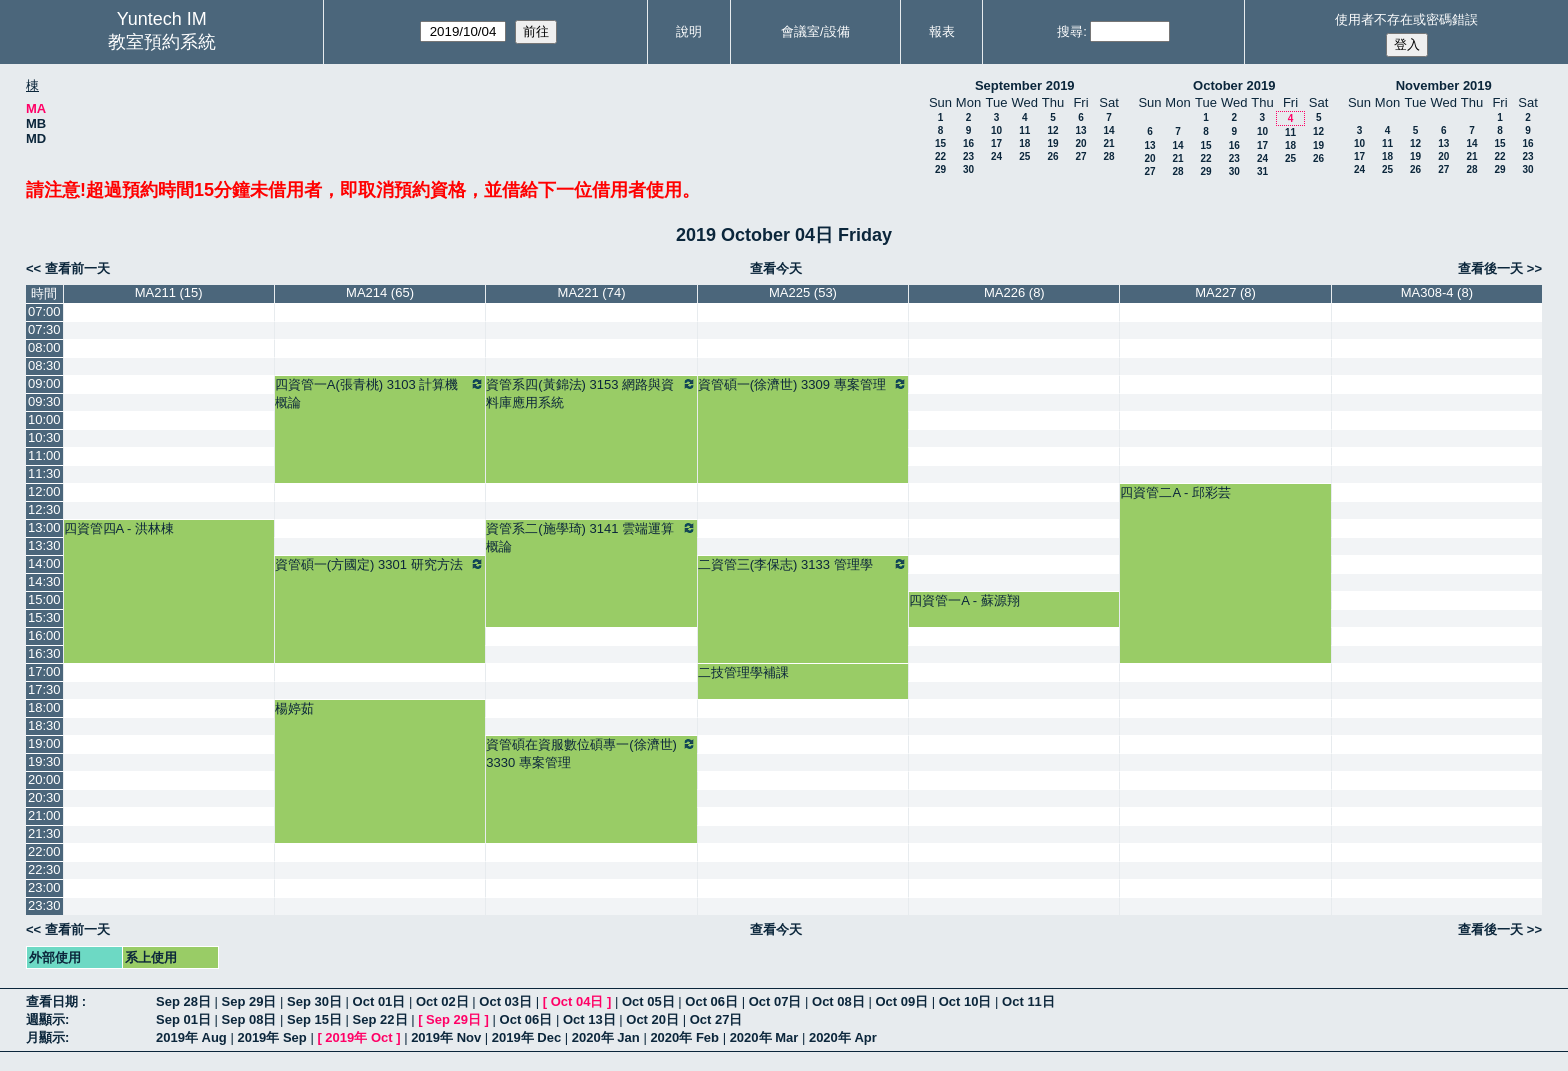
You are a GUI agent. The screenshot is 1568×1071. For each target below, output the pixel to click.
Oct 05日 (648, 1001)
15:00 (44, 599)
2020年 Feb (684, 1037)
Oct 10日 (965, 1001)
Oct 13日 (589, 1019)
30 (968, 169)
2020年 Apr (843, 1037)
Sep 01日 (183, 1019)
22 (940, 156)
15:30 (44, 617)
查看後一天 (1490, 268)
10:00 (44, 419)
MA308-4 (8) (1437, 292)
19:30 (44, 761)
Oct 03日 (505, 1001)
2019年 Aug (191, 1037)
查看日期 (54, 1001)
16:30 (44, 653)
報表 (942, 31)
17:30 (44, 689)
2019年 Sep (271, 1037)
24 (996, 156)
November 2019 (1444, 85)
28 (1108, 156)
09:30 (44, 401)
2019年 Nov (446, 1037)
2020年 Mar (764, 1037)
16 (968, 143)
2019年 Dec (526, 1037)
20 (1080, 143)
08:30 (44, 365)
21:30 (44, 833)
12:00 (44, 491)
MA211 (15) (169, 292)
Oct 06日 (711, 1001)
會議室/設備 (815, 31)
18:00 (44, 707)
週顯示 (45, 1019)
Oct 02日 (442, 1001)
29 (940, 169)
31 (1262, 171)
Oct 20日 (652, 1019)
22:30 (44, 869)
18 (1024, 143)
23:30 (44, 905)
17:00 (44, 671)
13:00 (44, 527)
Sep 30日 (314, 1001)
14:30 (44, 581)
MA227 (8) (1225, 292)
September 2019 (1025, 85)
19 (1052, 143)
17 (996, 143)
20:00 (44, 779)
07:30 (44, 329)
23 (968, 156)
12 (1052, 130)
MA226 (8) (1014, 292)
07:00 (44, 311)
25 (1024, 156)
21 (1108, 143)
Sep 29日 (249, 1001)
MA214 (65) (380, 292)
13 (1080, 130)
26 (1052, 156)
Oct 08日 (838, 1001)
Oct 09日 (901, 1001)
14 (1108, 130)
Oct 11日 (1028, 1001)
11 (1024, 130)
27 (1080, 156)
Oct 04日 (577, 1001)
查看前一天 (77, 268)
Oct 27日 (716, 1019)
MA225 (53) (803, 292)
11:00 (44, 455)
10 (996, 130)
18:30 (44, 725)
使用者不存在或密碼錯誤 (1406, 19)
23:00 (44, 887)
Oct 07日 (775, 1001)
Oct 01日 (379, 1001)
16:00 (44, 635)
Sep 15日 (314, 1019)
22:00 (44, 851)
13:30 (44, 545)
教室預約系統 (162, 42)
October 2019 (1234, 85)
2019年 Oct (358, 1037)
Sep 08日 (249, 1019)
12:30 (44, 509)
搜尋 (1070, 31)
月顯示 (45, 1037)
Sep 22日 (380, 1019)
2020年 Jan (606, 1037)
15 (940, 143)
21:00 (44, 815)
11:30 (44, 473)
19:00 (44, 743)
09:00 (44, 383)
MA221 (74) (592, 292)
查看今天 (776, 268)
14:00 (44, 563)
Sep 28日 (183, 1001)
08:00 (44, 347)
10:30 (44, 437)
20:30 (44, 797)
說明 (689, 31)
